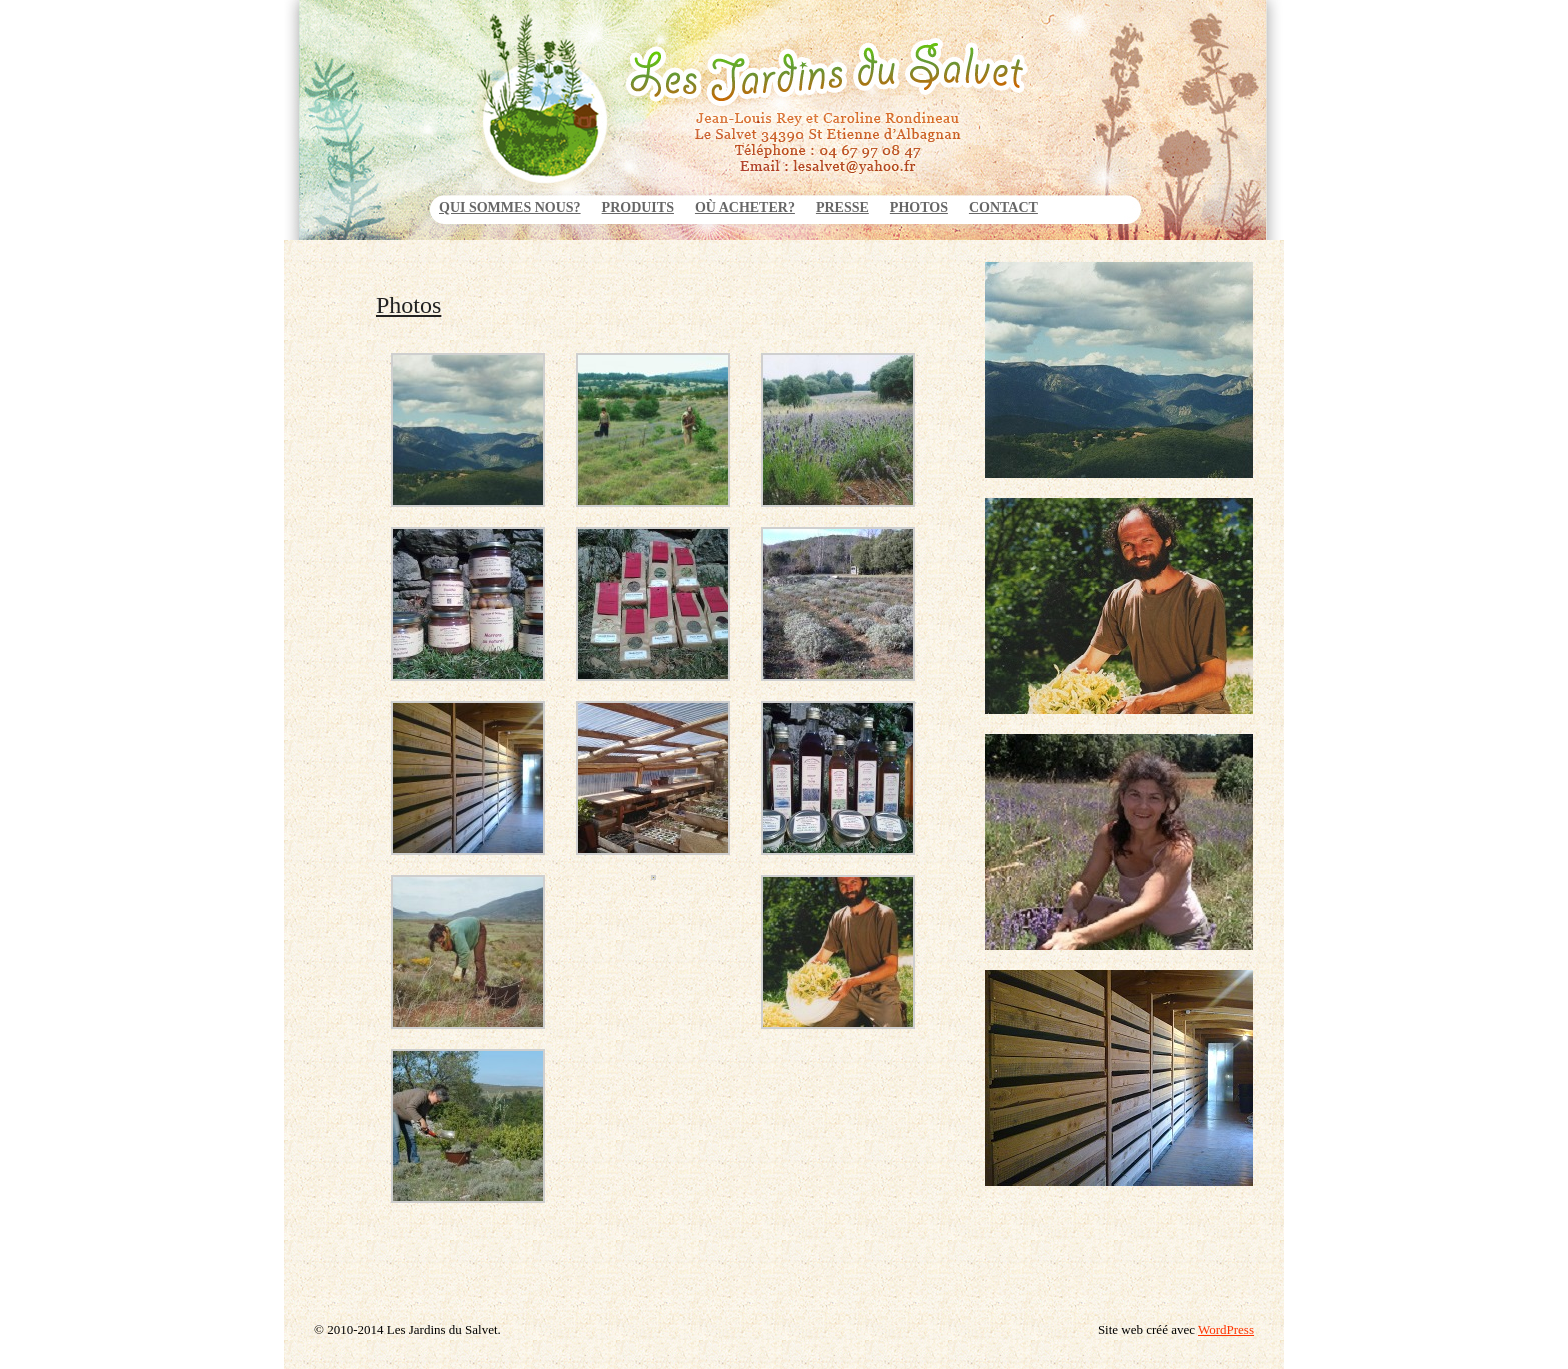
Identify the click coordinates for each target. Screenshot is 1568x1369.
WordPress (1226, 1329)
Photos (919, 207)
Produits (638, 207)
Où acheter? (745, 207)
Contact (1003, 207)
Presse (842, 207)
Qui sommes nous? (510, 207)
